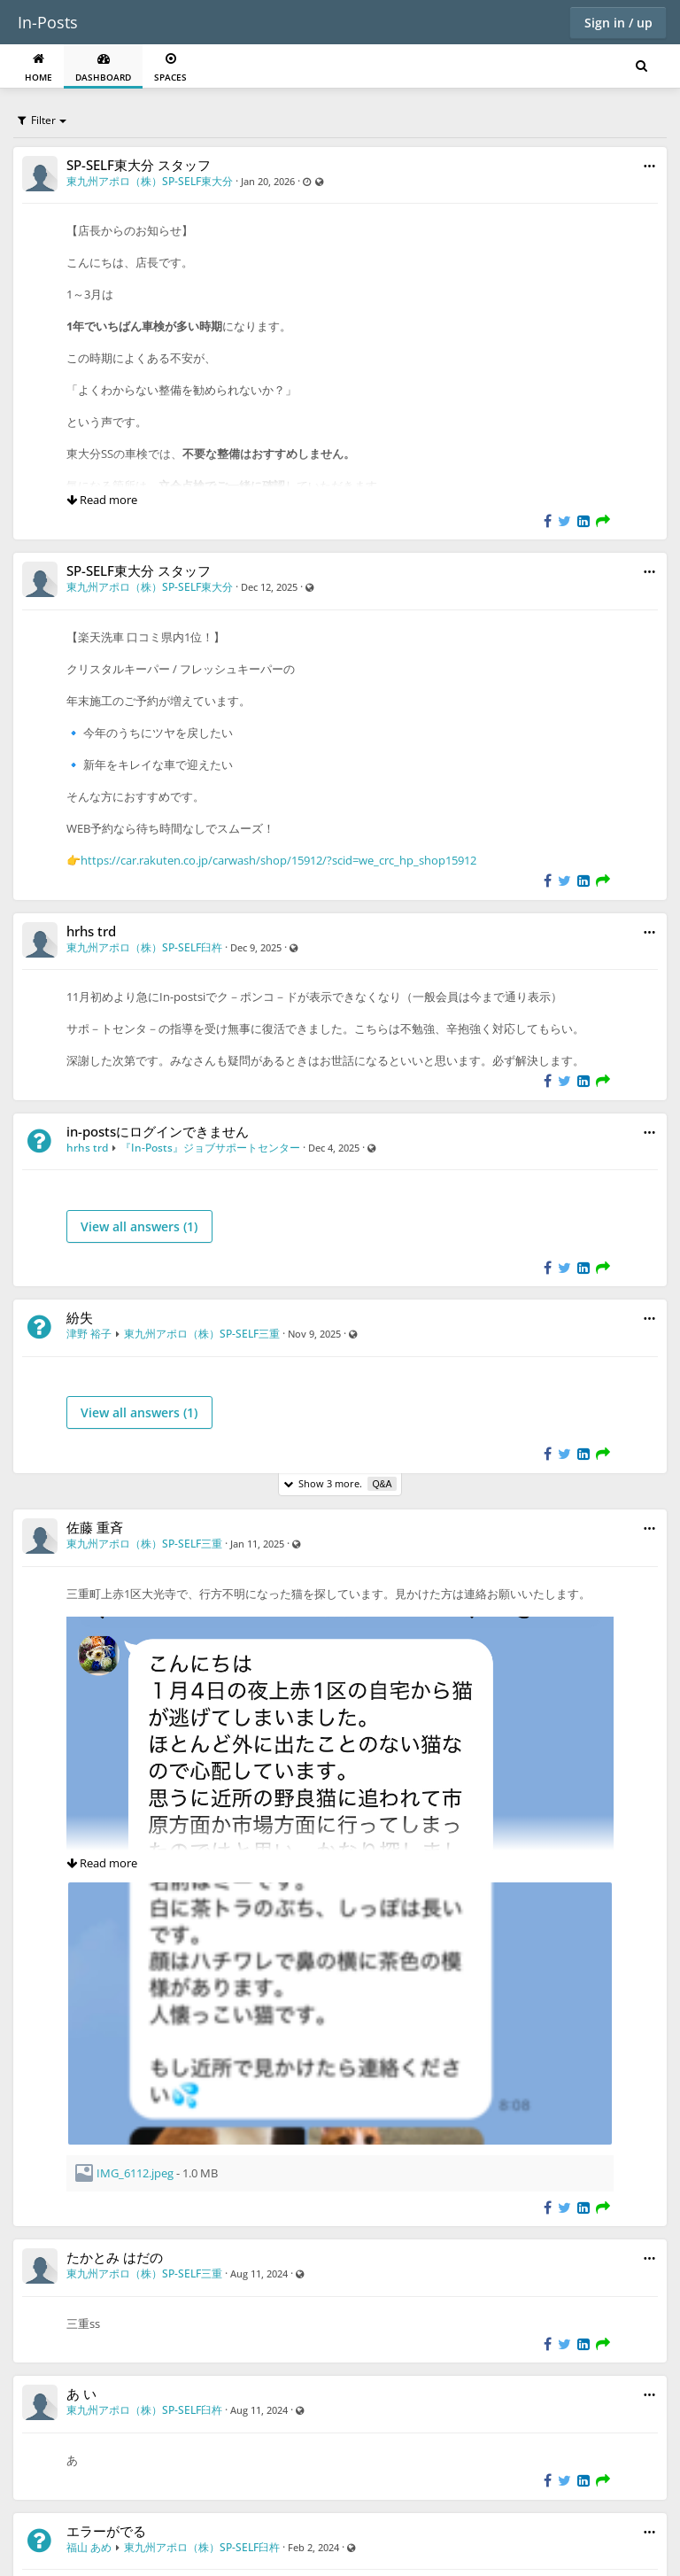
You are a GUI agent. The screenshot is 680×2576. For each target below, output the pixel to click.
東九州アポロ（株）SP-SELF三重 (202, 1333)
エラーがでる (106, 2531)
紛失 (79, 1317)
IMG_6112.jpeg (135, 2173)
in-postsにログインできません (157, 1131)
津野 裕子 (89, 1333)
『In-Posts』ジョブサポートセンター (210, 1147)
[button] (649, 166)
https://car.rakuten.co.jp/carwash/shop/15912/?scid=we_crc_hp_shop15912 (278, 860)
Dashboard (103, 67)
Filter (37, 120)
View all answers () (139, 1226)
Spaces (170, 67)
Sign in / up (618, 22)
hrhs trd (91, 931)
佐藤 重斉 (94, 1527)
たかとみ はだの (114, 2257)
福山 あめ (89, 2547)
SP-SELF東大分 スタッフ (138, 165)
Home (38, 67)
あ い (81, 2393)
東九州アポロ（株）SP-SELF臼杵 (144, 947)
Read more (101, 500)
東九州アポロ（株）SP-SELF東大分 (149, 181)
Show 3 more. (339, 1484)
